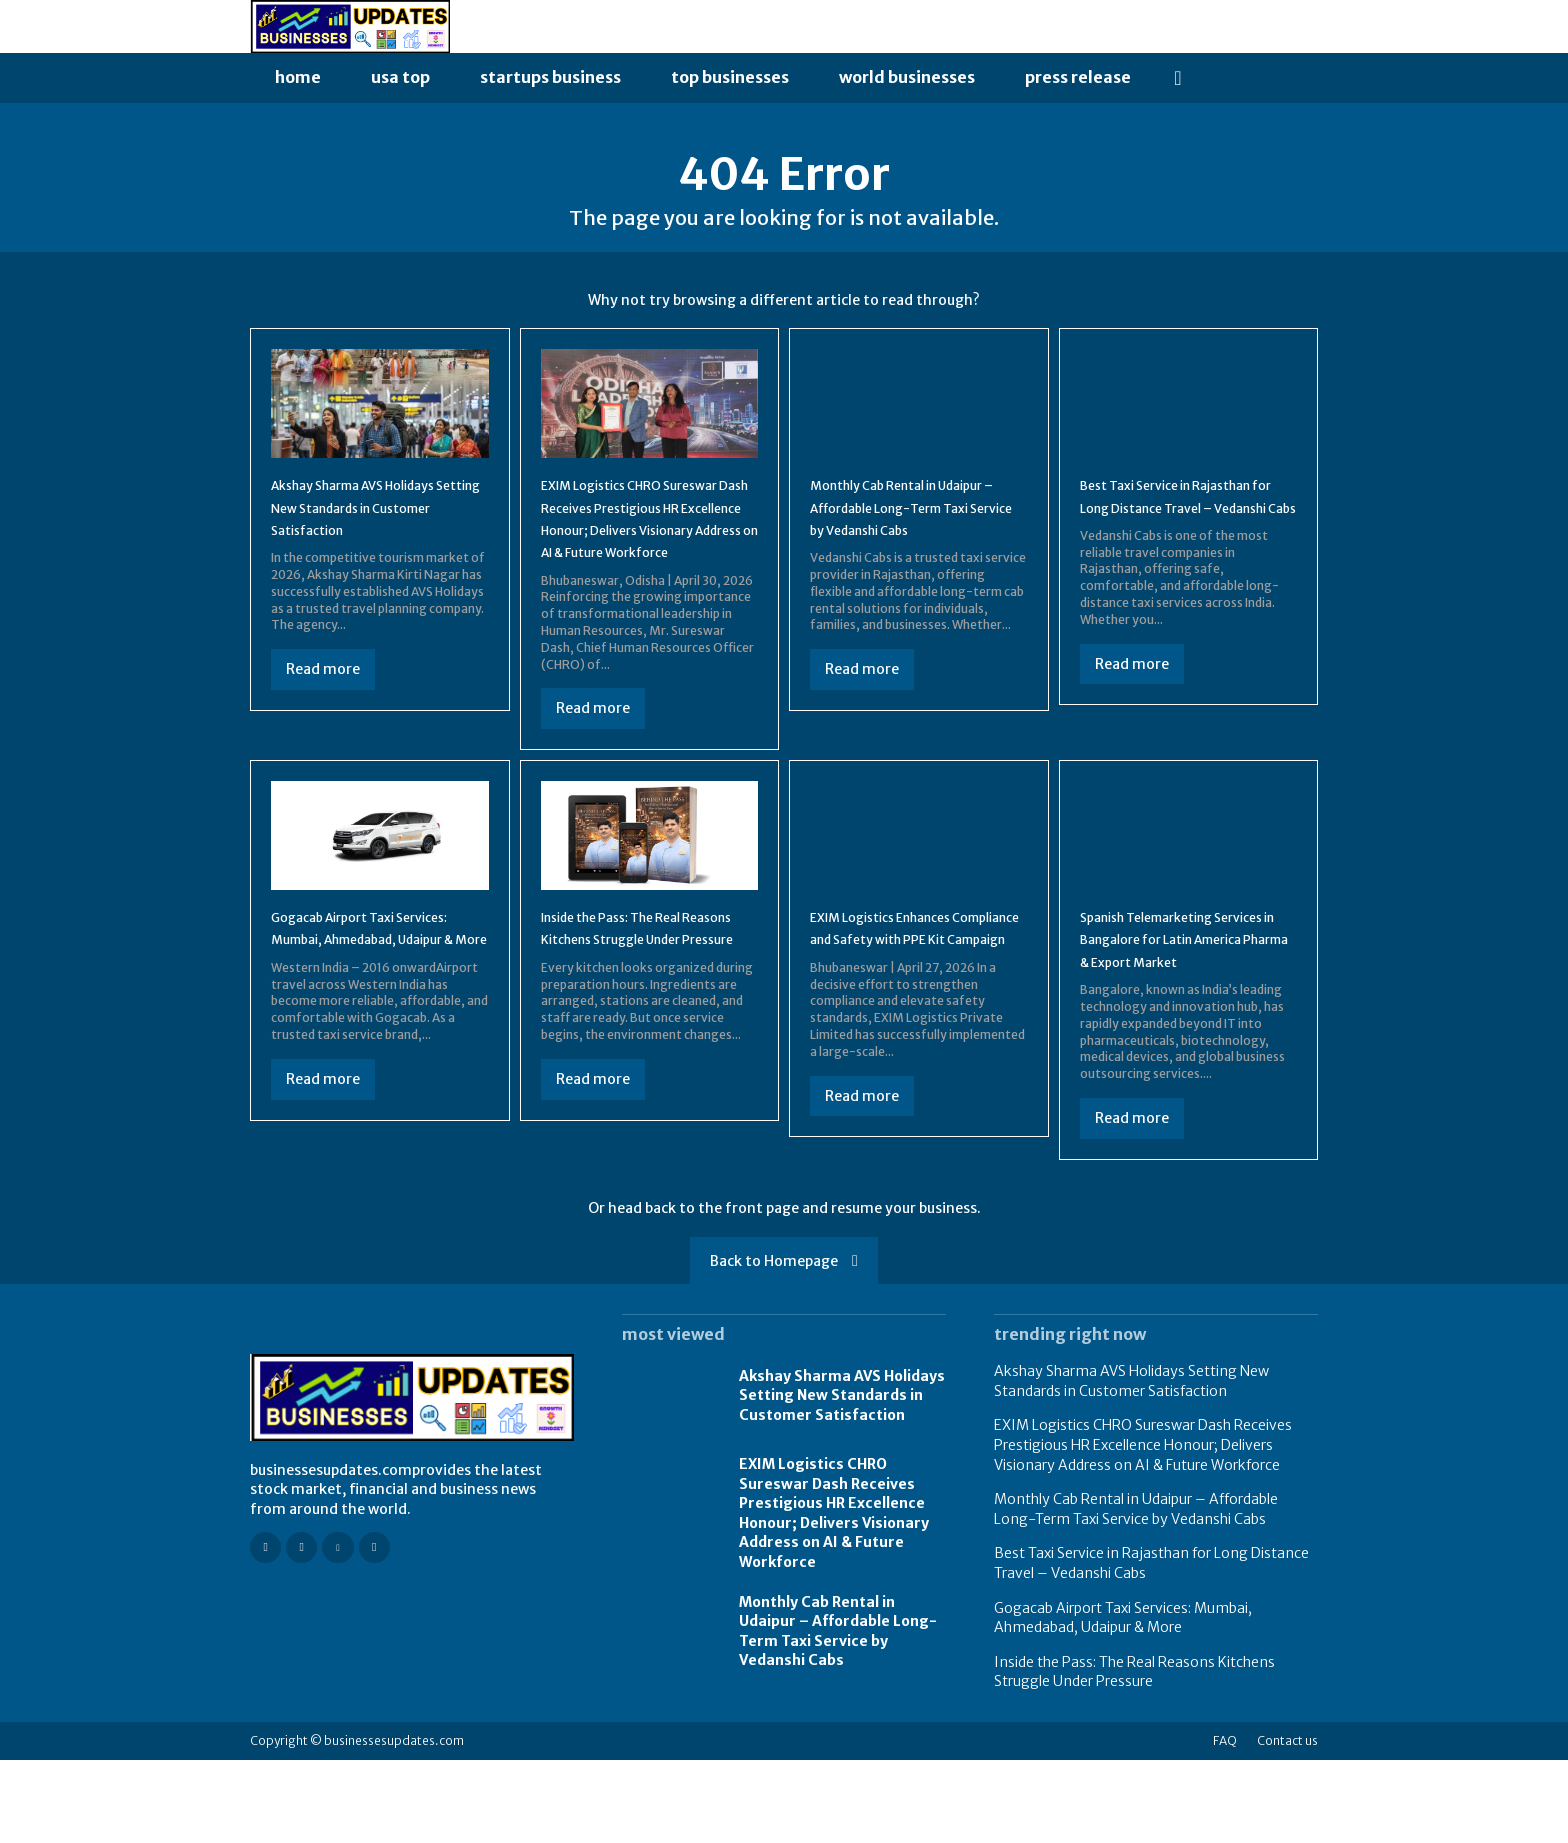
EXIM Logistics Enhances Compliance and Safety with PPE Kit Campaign (914, 999)
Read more (323, 708)
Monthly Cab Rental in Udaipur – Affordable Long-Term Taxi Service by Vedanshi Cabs (838, 1714)
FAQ (1225, 1823)
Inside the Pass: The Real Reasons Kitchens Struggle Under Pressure (640, 999)
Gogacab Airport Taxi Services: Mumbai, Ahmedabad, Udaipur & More (1123, 1701)
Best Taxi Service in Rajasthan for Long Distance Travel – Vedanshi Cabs (1185, 522)
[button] (1178, 78)
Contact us (1287, 1823)
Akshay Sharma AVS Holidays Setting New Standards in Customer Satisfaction (842, 1478)
